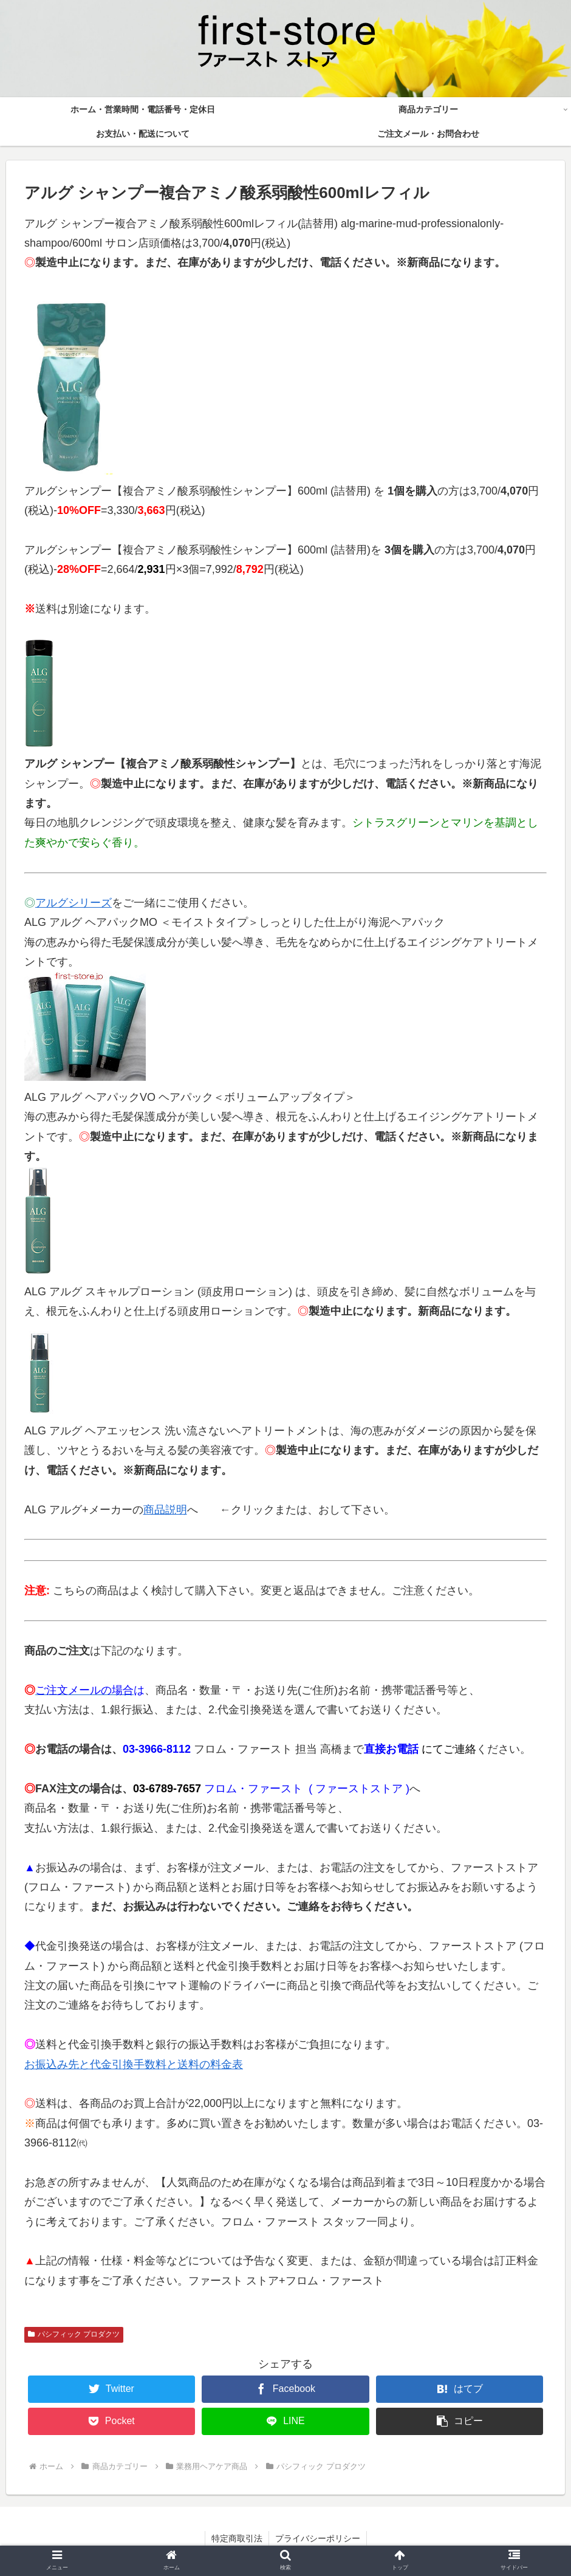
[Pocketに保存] (111, 2421)
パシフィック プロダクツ (74, 2334)
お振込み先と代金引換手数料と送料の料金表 (133, 2064)
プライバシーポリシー (317, 2538)
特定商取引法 (236, 2538)
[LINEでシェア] (285, 2421)
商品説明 (165, 1510)
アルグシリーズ (73, 903)
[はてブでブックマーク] (459, 2389)
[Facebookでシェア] (285, 2389)
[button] (459, 2421)
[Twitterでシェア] (111, 2389)
